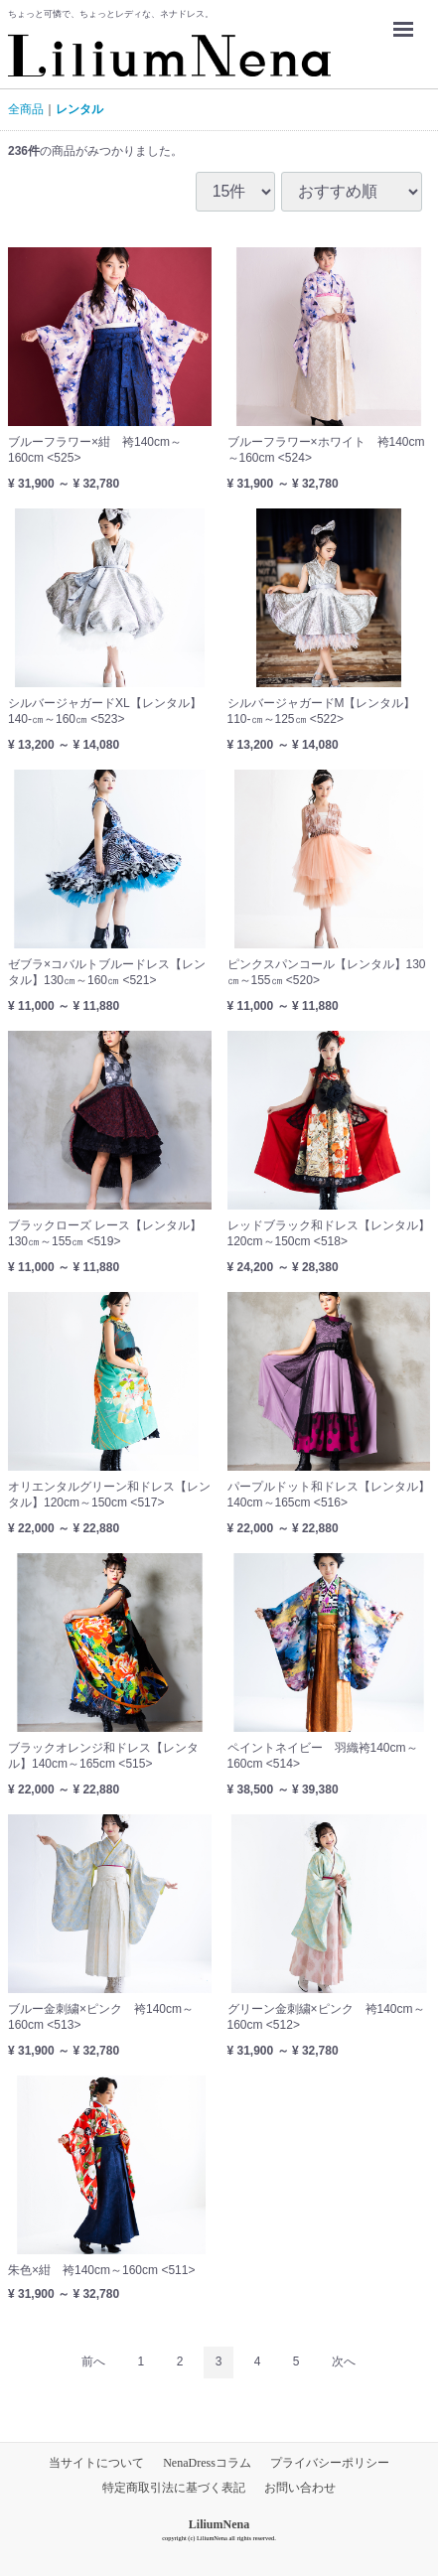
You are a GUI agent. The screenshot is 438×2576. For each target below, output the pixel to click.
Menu (408, 20)
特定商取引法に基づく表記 (173, 2488)
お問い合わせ (300, 2488)
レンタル (79, 109)
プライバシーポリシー (329, 2463)
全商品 (26, 109)
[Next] (343, 2363)
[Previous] (93, 2363)
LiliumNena (219, 2524)
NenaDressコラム (207, 2463)
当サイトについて (96, 2463)
